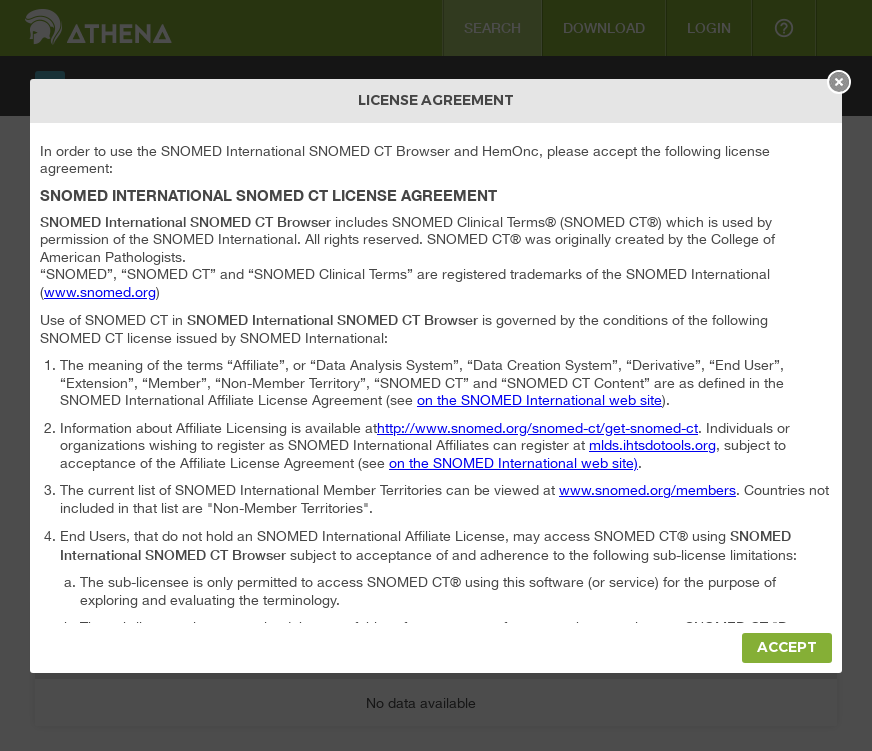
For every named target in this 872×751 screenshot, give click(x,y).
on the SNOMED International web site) (513, 463)
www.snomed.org (100, 292)
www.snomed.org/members (647, 490)
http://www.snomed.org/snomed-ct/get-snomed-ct (537, 428)
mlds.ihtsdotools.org (652, 445)
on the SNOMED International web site (539, 400)
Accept (787, 647)
